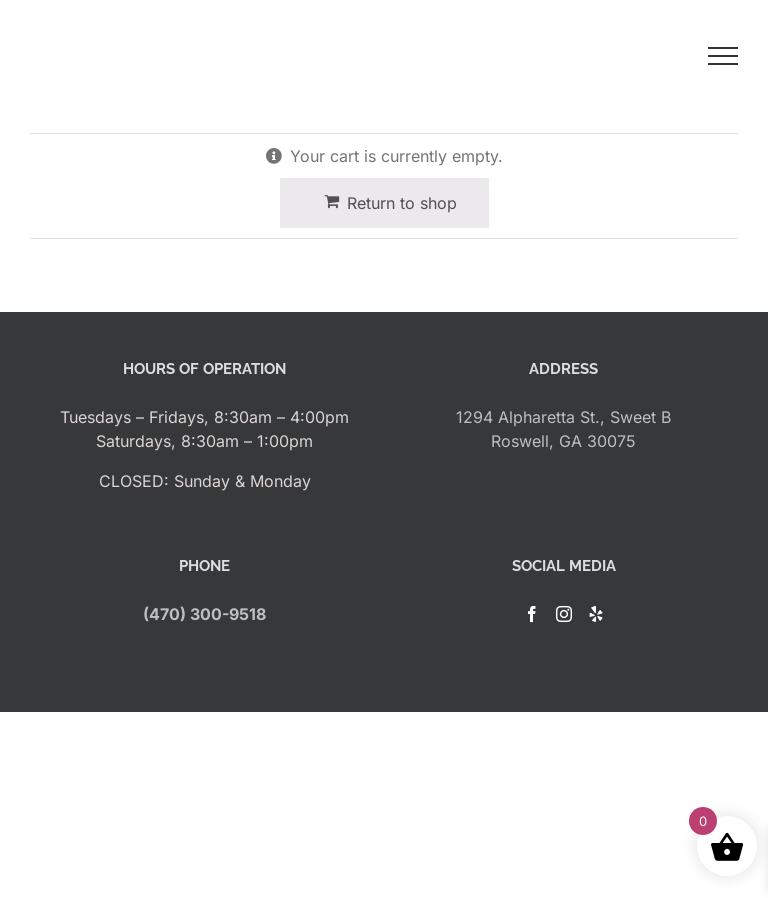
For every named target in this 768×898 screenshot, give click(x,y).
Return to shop (402, 203)
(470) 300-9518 (204, 614)
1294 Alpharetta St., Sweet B (563, 417)
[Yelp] (596, 614)
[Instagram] (564, 614)
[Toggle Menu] (723, 56)
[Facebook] (532, 614)
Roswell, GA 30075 (563, 441)
